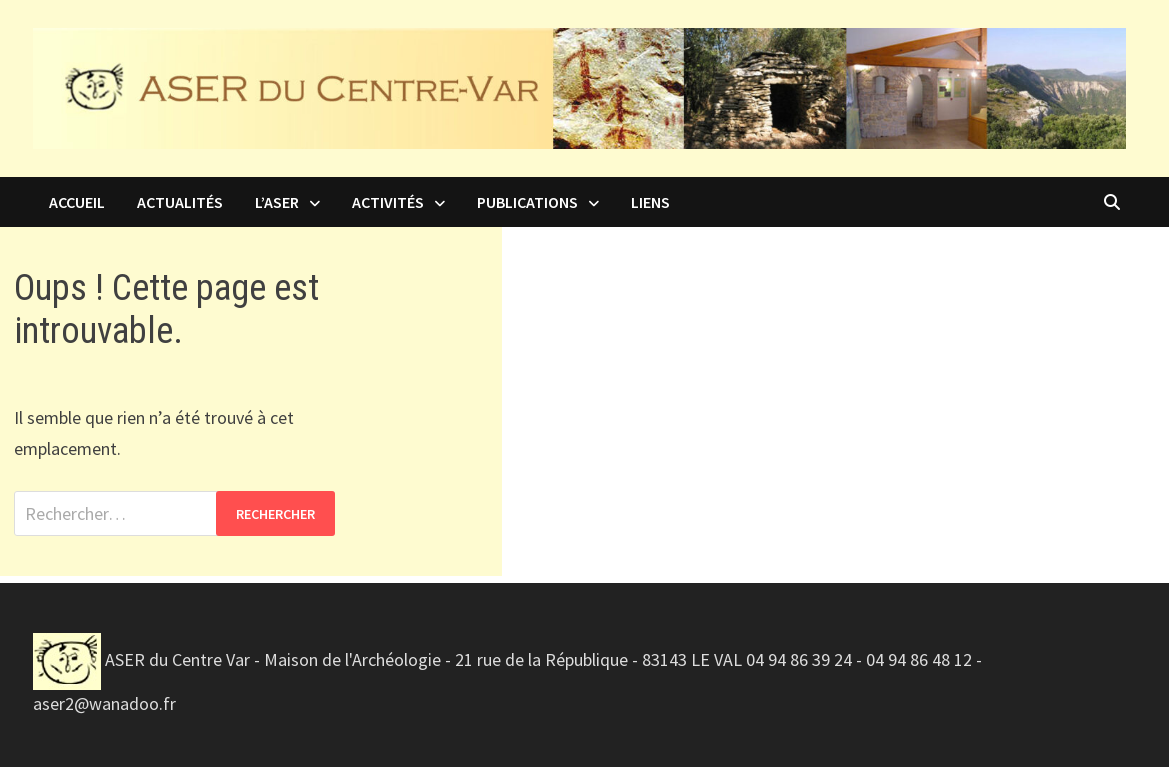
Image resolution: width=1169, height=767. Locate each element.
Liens (650, 202)
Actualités (180, 202)
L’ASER (277, 202)
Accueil (77, 202)
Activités (388, 202)
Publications (527, 202)
